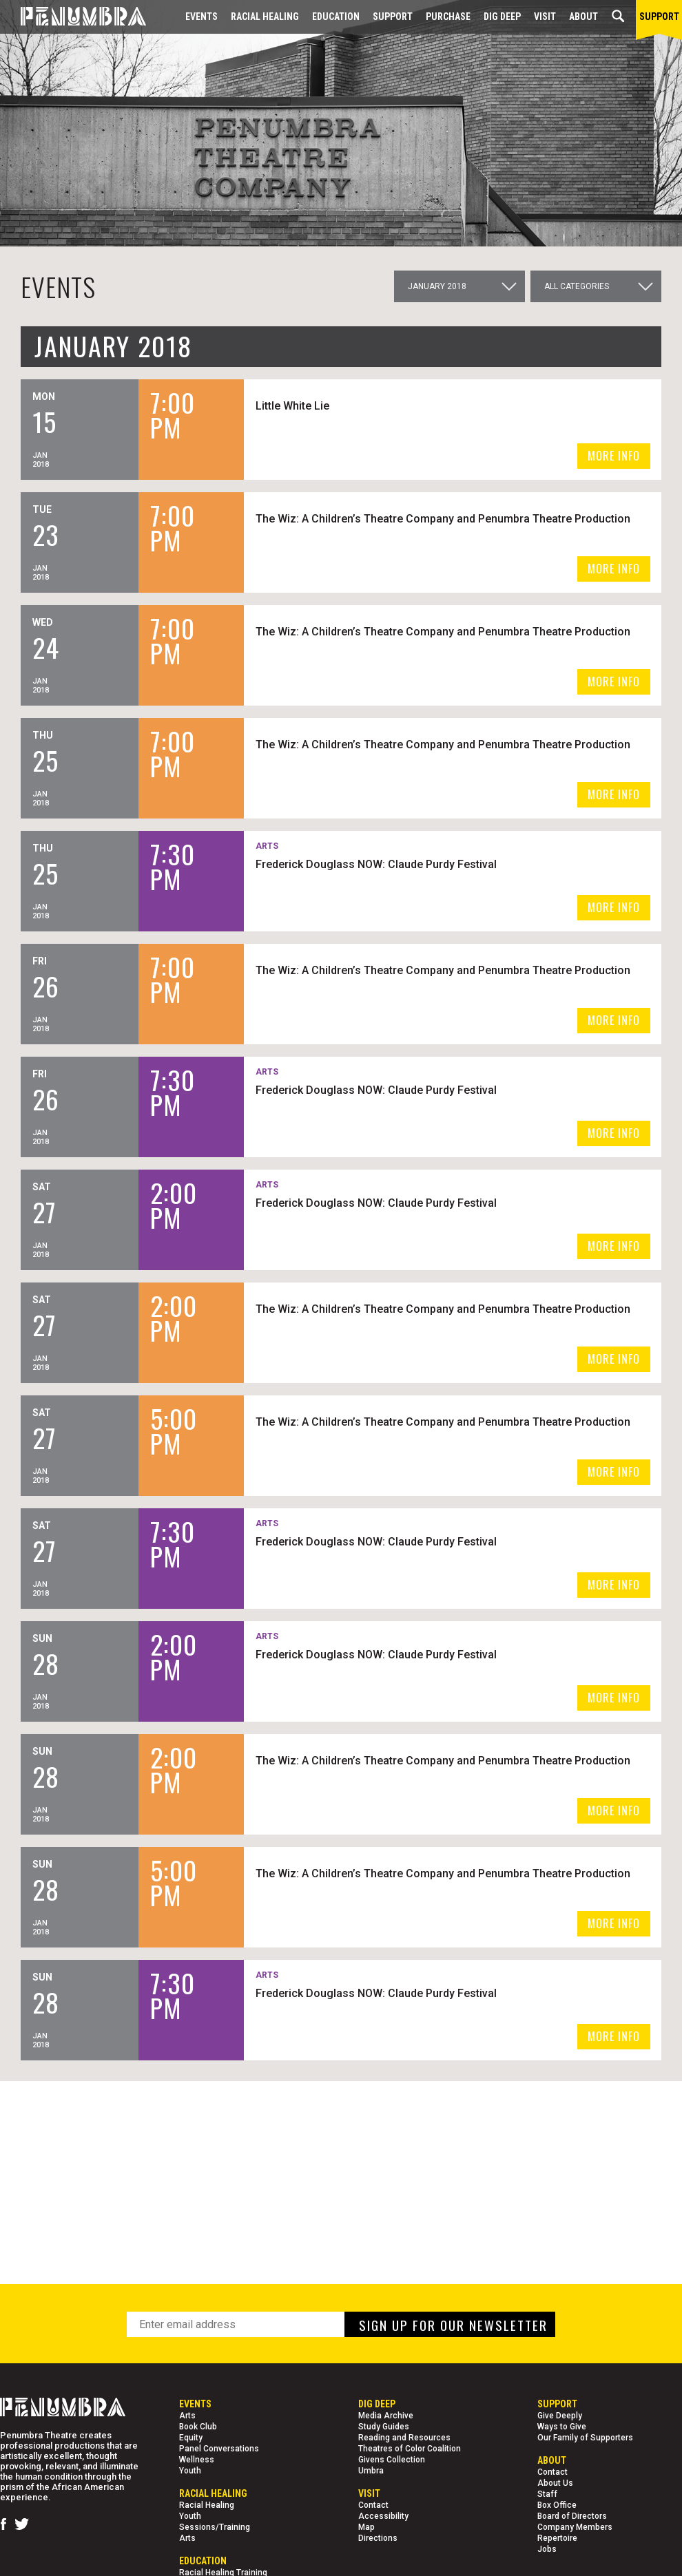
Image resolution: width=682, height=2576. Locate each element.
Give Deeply (559, 2415)
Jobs (547, 2549)
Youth (190, 2470)
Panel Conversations (219, 2448)
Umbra (371, 2470)
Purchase (448, 16)
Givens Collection (391, 2459)
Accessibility (383, 2516)
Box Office (557, 2505)
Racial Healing (265, 16)
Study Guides (383, 2426)
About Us (555, 2483)
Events (201, 16)
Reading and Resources (404, 2437)
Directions (377, 2538)
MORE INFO (614, 455)
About (583, 16)
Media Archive (385, 2415)
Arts (187, 2415)
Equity (191, 2437)
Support (393, 16)
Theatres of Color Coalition (409, 2448)
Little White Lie (355, 405)
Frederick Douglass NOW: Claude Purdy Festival (438, 863)
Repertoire (557, 2538)
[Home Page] (73, 17)
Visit (545, 16)
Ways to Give (561, 2426)
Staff (547, 2494)
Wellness (196, 2459)
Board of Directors (572, 2516)
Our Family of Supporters (585, 2437)
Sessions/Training (214, 2527)
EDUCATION (336, 16)
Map (366, 2527)
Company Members (574, 2527)
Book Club (198, 2426)
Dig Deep (502, 16)
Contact (373, 2505)
